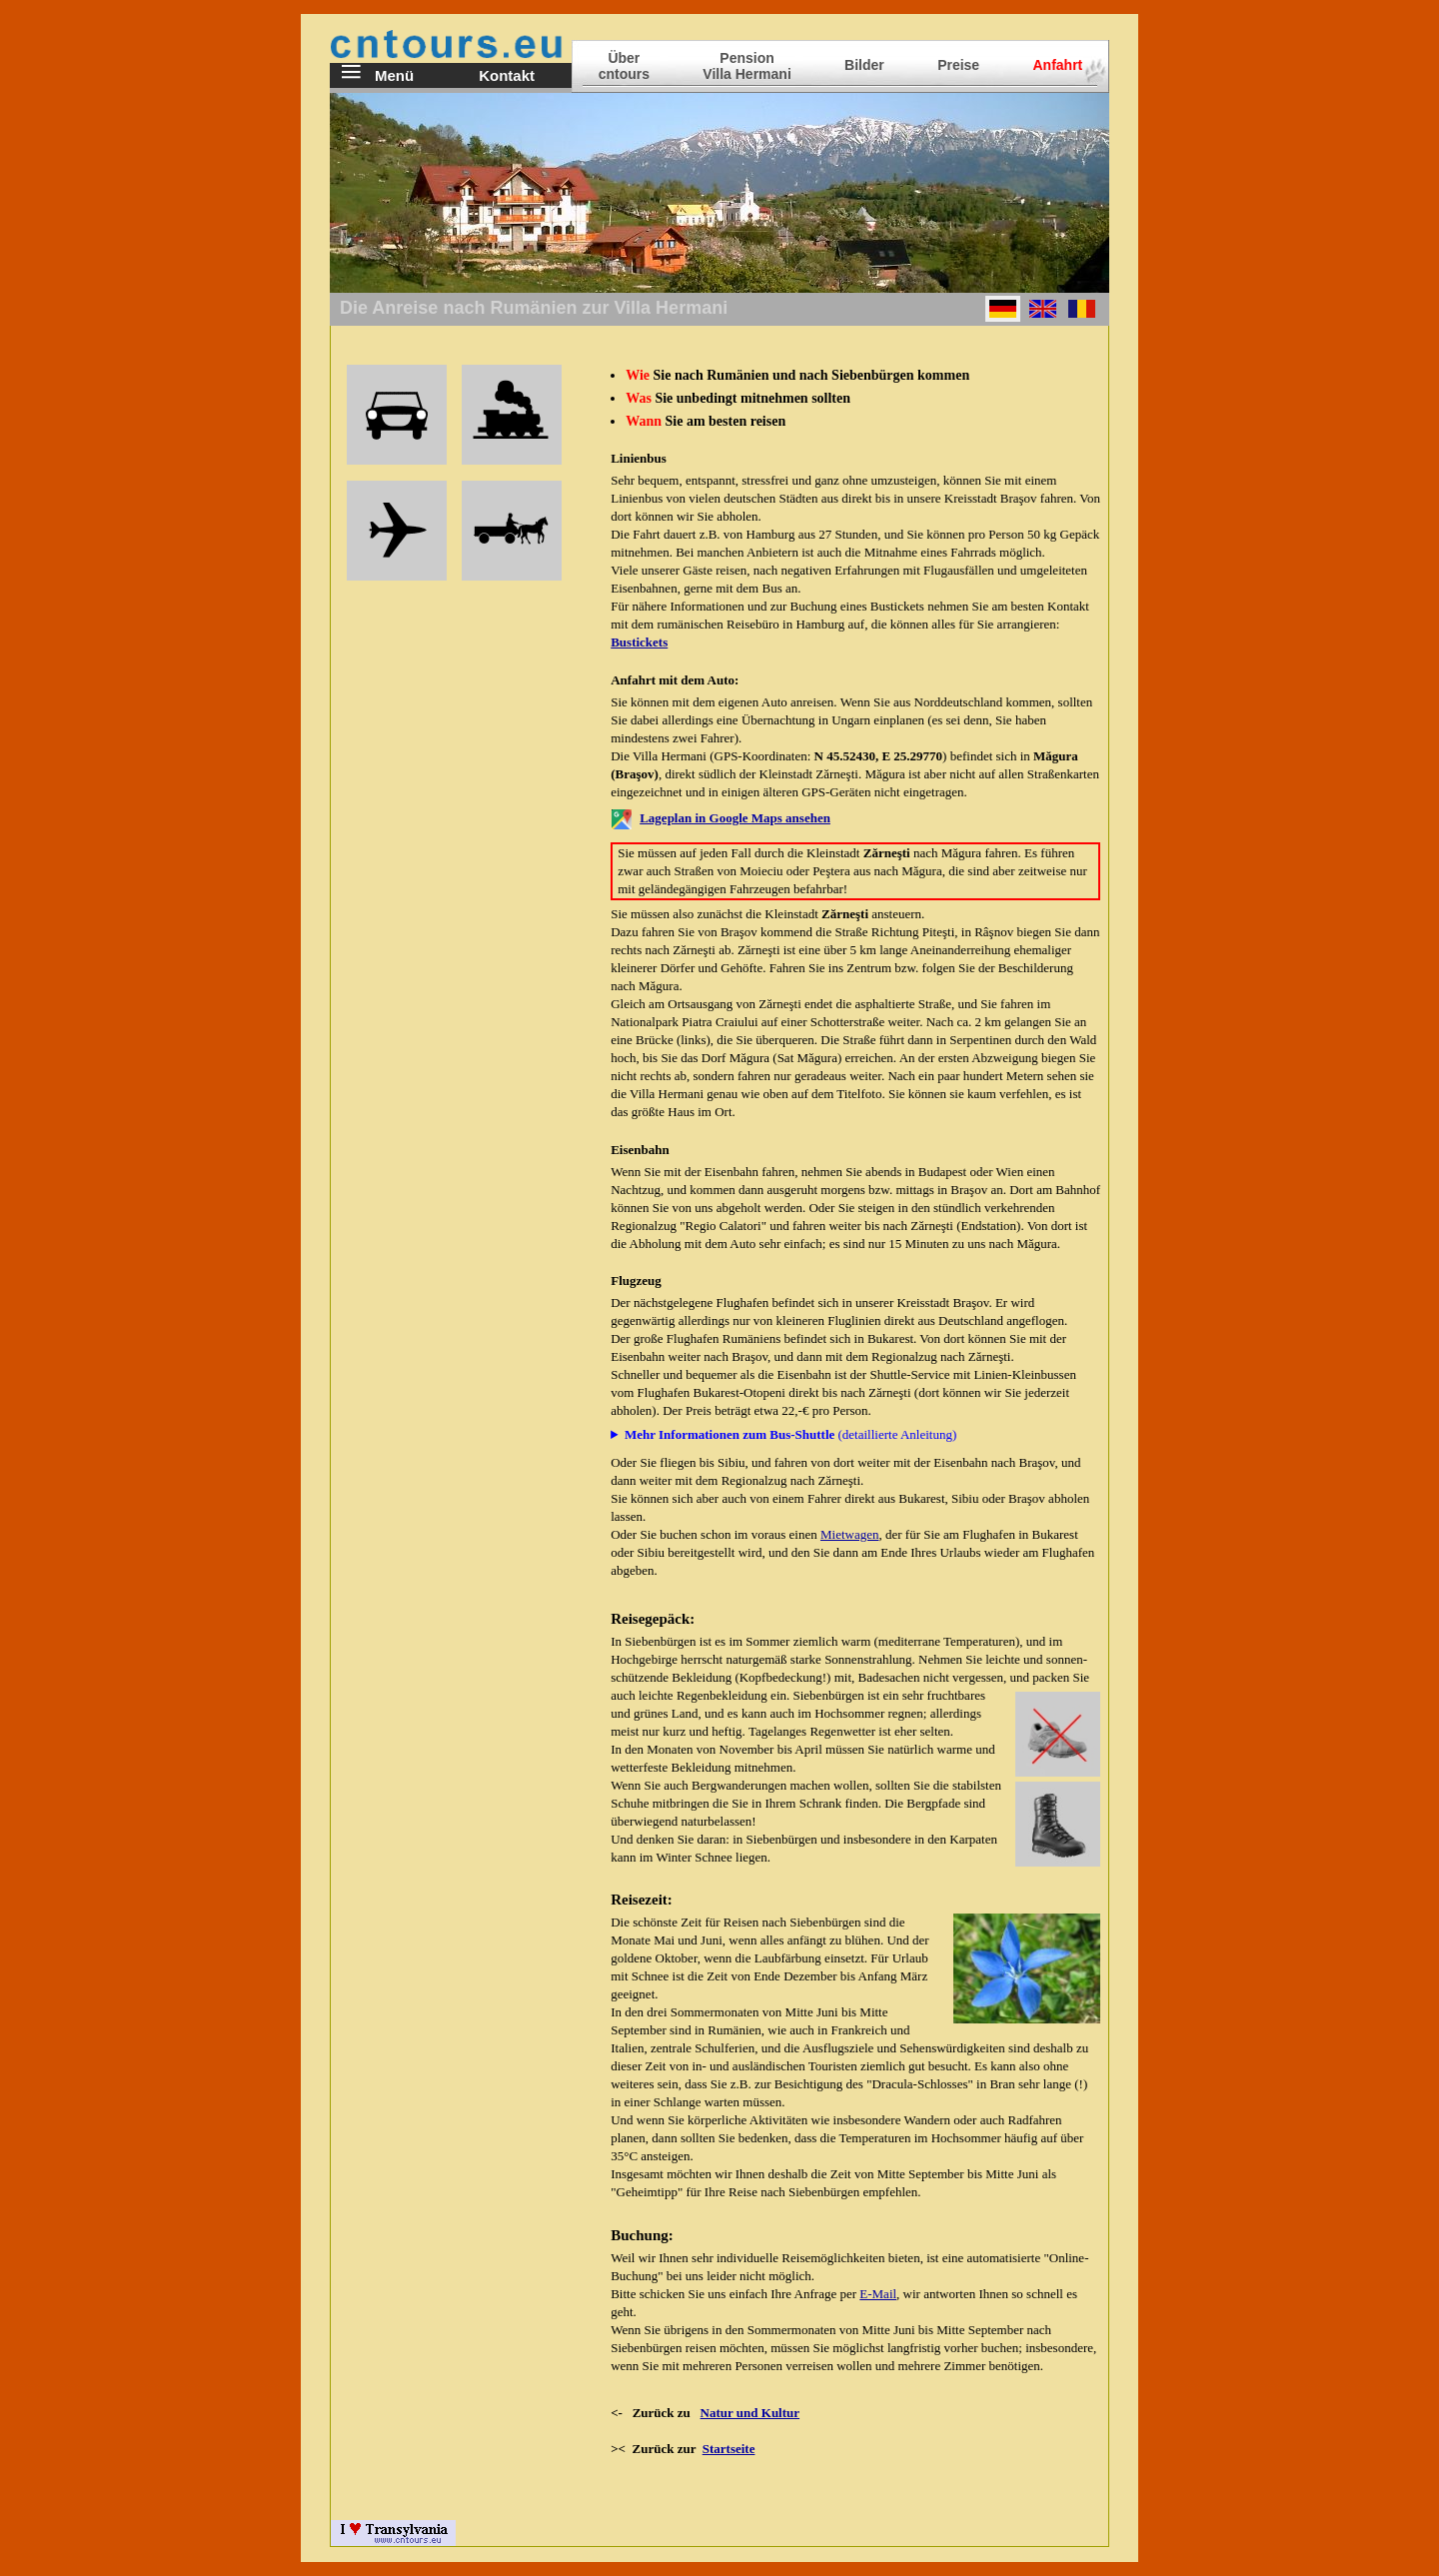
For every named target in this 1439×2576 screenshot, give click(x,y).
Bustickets (639, 642)
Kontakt (507, 75)
